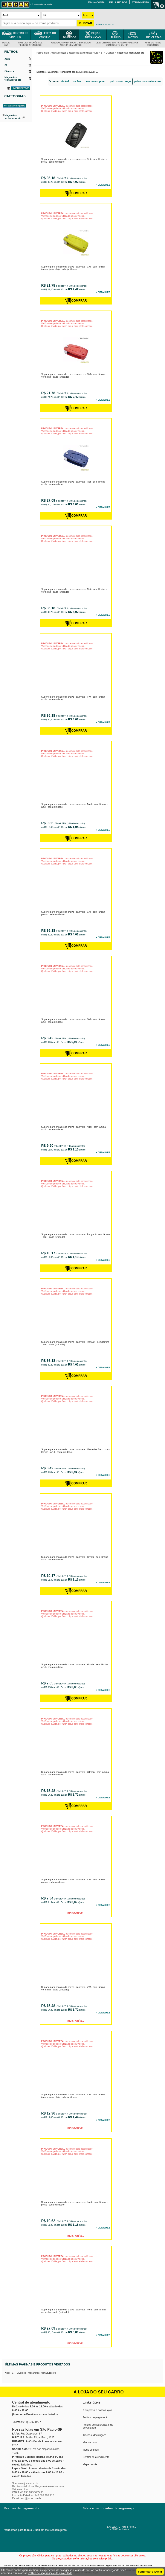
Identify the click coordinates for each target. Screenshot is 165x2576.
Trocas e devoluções (94, 2435)
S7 (102, 53)
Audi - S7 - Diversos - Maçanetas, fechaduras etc (31, 2372)
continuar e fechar (150, 2571)
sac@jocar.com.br (31, 2498)
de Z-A (77, 81)
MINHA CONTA (96, 2)
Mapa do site (90, 2464)
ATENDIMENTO (140, 2)
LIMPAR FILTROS (105, 24)
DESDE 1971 (6, 44)
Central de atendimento (96, 2457)
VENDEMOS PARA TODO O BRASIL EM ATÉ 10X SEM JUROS (70, 44)
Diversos (110, 53)
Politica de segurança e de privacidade (50, 2573)
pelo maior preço (120, 81)
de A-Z (65, 81)
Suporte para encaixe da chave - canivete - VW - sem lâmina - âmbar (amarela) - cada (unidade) (73, 2095)
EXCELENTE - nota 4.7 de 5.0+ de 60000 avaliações (126, 2526)
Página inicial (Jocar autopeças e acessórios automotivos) (64, 53)
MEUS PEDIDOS (118, 2)
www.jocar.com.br (28, 2483)
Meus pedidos (91, 2449)
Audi (96, 53)
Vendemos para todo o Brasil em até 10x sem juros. (38, 2519)
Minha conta (90, 2442)
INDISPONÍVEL (75, 1913)
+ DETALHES (103, 184)
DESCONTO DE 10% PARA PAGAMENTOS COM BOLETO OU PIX (117, 44)
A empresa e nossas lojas (97, 2410)
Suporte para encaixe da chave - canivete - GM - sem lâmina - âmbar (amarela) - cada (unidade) (73, 267)
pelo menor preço (95, 81)
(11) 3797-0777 (32, 2422)
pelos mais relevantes (147, 81)
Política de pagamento (95, 2417)
